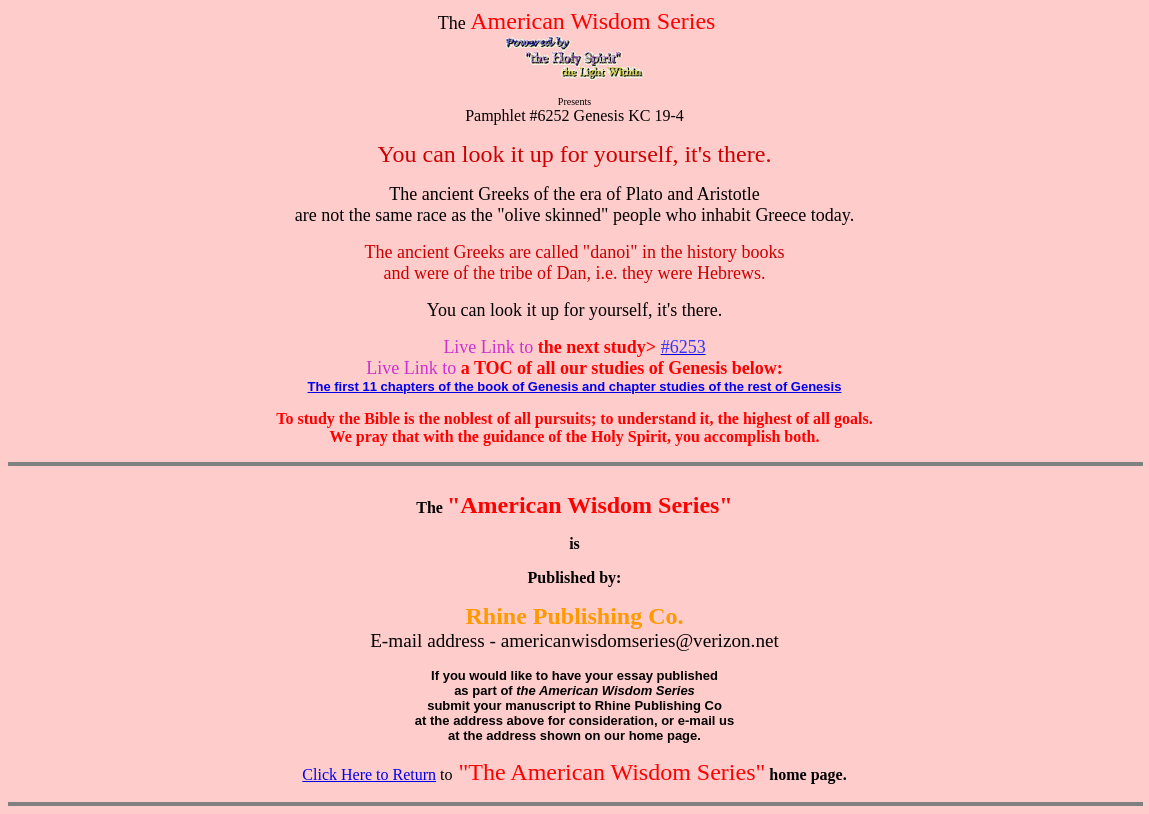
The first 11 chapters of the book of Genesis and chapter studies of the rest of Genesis (575, 386)
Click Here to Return (369, 774)
